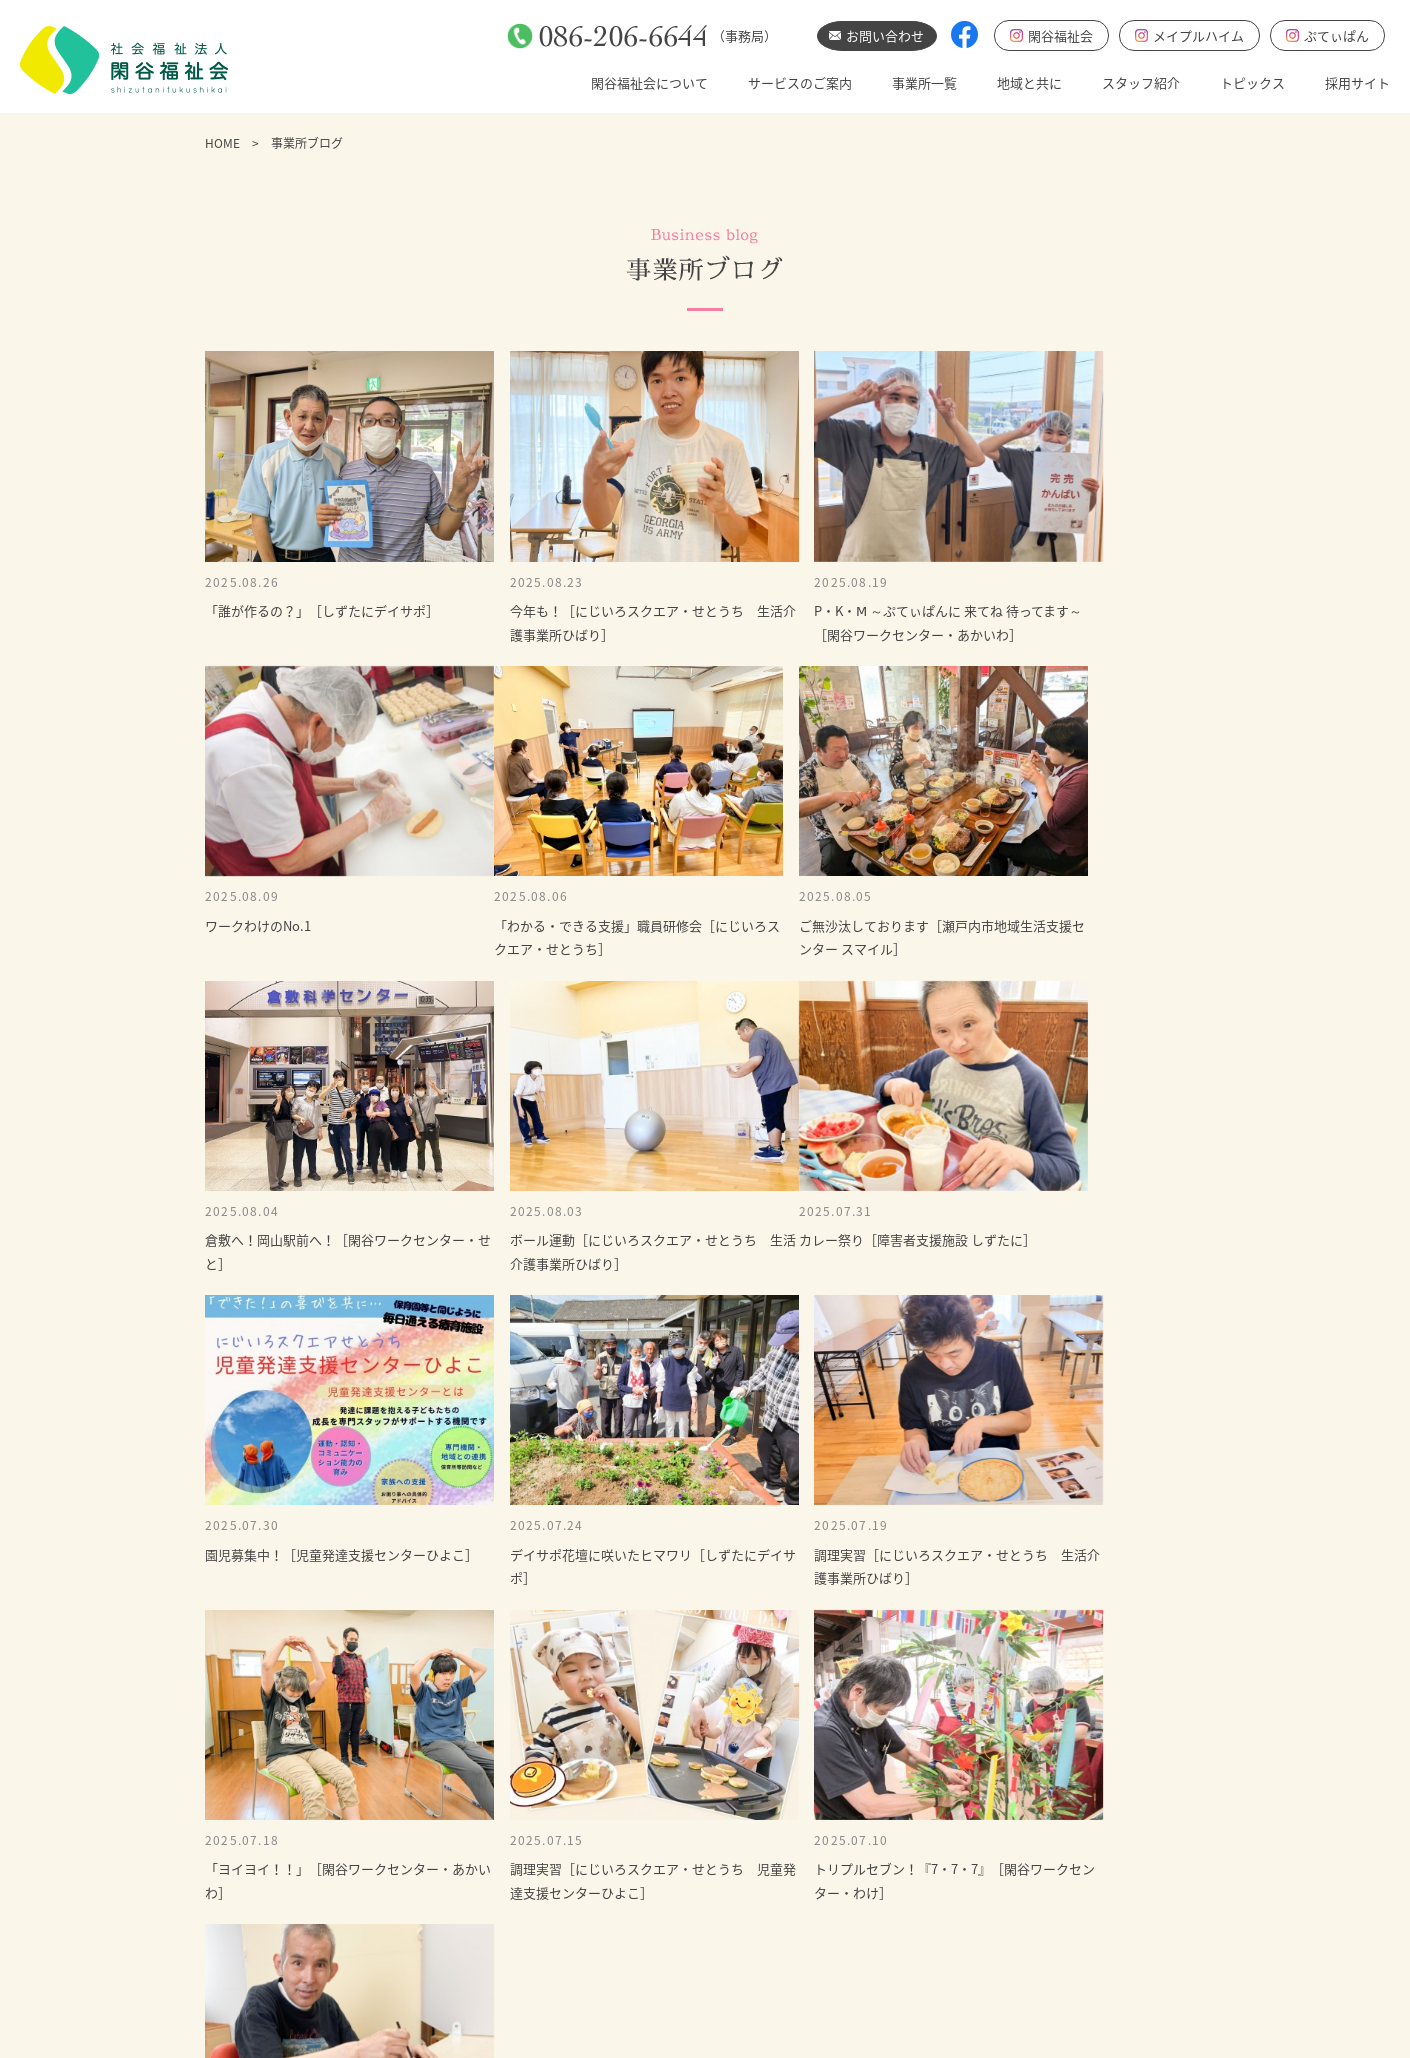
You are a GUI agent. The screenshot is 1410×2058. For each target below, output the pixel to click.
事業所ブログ (950, 1876)
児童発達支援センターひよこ (995, 1943)
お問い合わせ (954, 1732)
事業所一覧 (924, 82)
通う (719, 1843)
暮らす (725, 1876)
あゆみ (623, 1943)
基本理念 (630, 1876)
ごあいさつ (636, 1843)
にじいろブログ (956, 1976)
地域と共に (1029, 82)
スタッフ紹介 (1141, 82)
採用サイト (1357, 82)
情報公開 (630, 1976)
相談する (732, 1909)
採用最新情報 (950, 1909)
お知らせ (937, 1843)
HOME (222, 143)
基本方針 (630, 1909)
